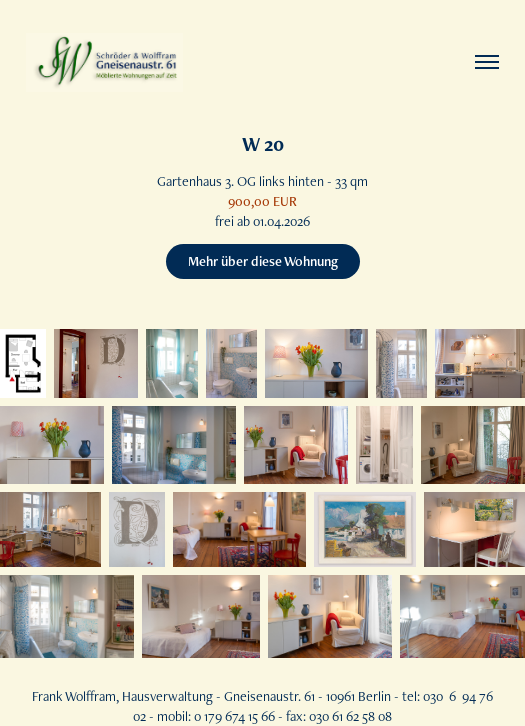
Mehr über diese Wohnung (263, 261)
